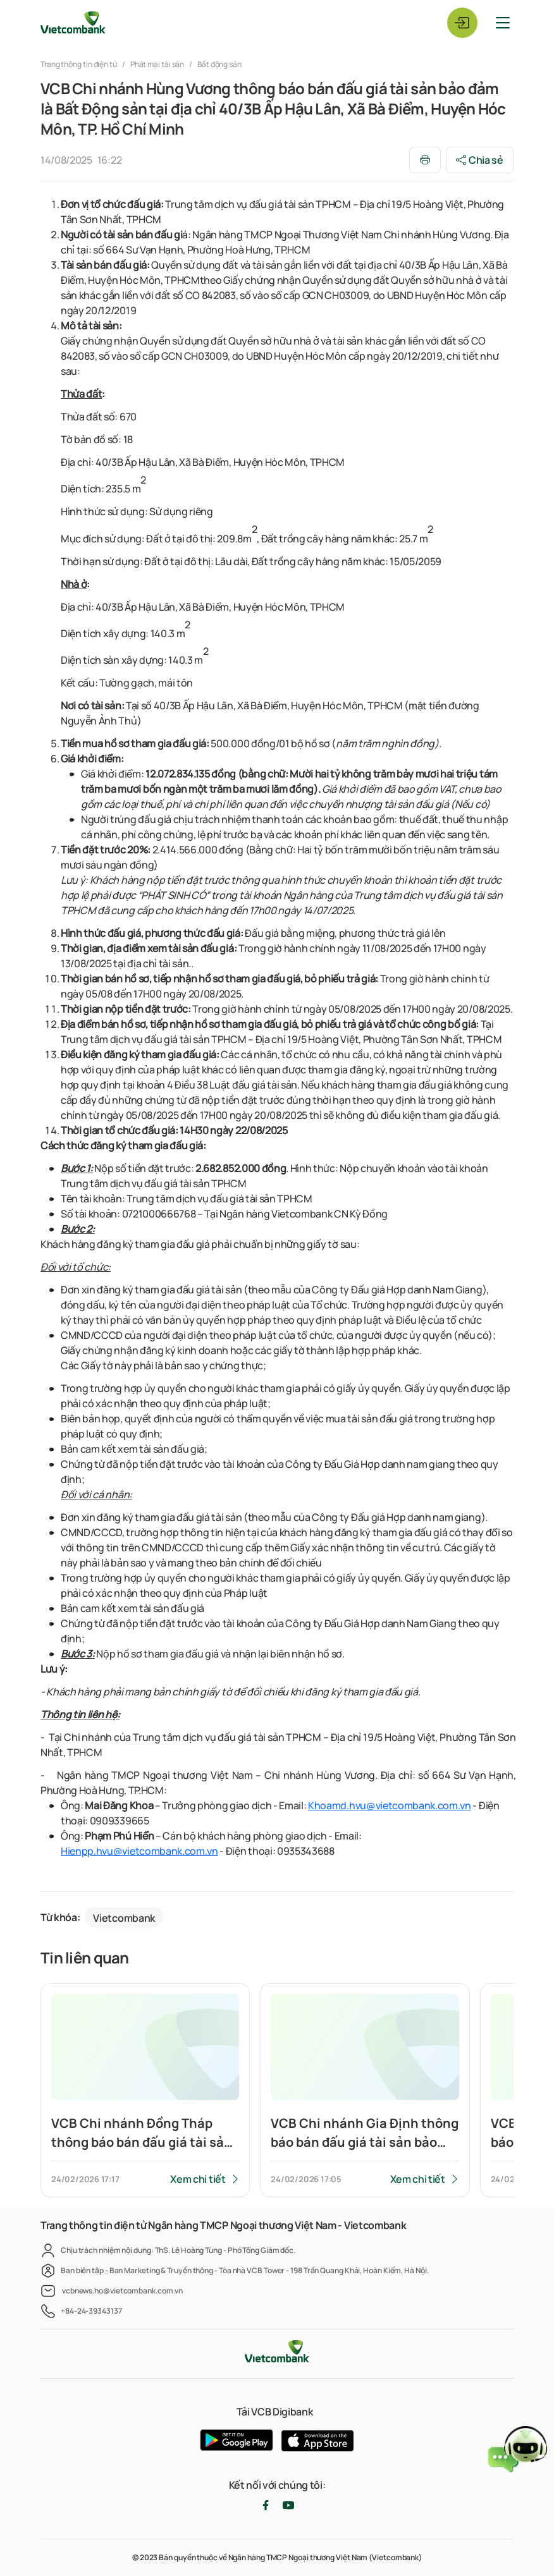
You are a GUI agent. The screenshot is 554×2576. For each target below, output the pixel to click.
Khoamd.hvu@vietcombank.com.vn (389, 1805)
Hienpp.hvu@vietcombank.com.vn (139, 1851)
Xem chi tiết (197, 2179)
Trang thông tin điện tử (79, 64)
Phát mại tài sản (157, 64)
